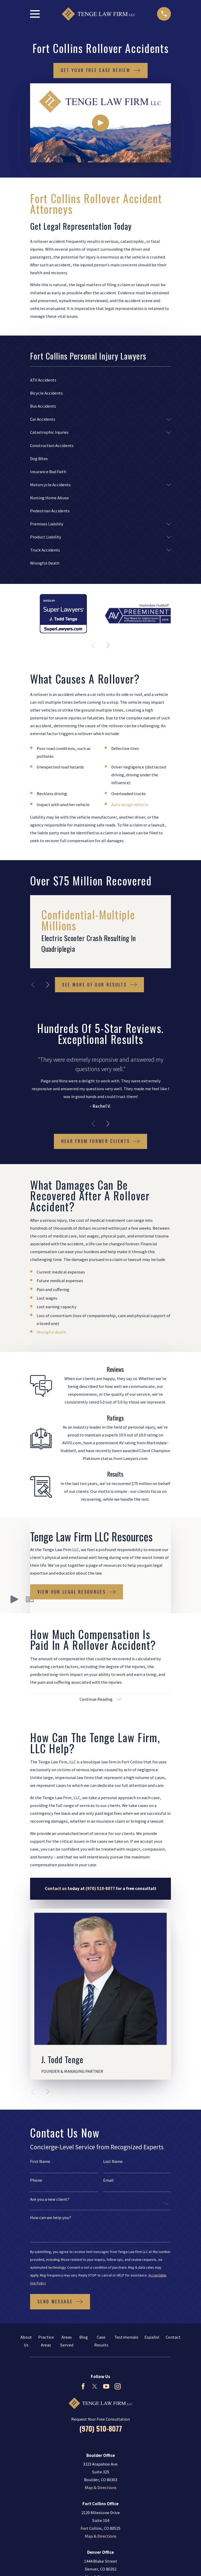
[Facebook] (83, 2387)
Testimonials (126, 2337)
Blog (83, 2337)
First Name (40, 2162)
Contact (173, 2337)
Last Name (113, 2162)
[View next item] (108, 645)
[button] (30, 1599)
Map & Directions (100, 2488)
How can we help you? (50, 2218)
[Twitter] (95, 2387)
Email (108, 2181)
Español (151, 2337)
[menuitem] (100, 380)
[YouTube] (106, 2387)
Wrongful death (51, 1332)
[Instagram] (118, 2387)
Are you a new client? (49, 2200)
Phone (36, 2181)
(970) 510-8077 (100, 2429)
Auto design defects (129, 804)
